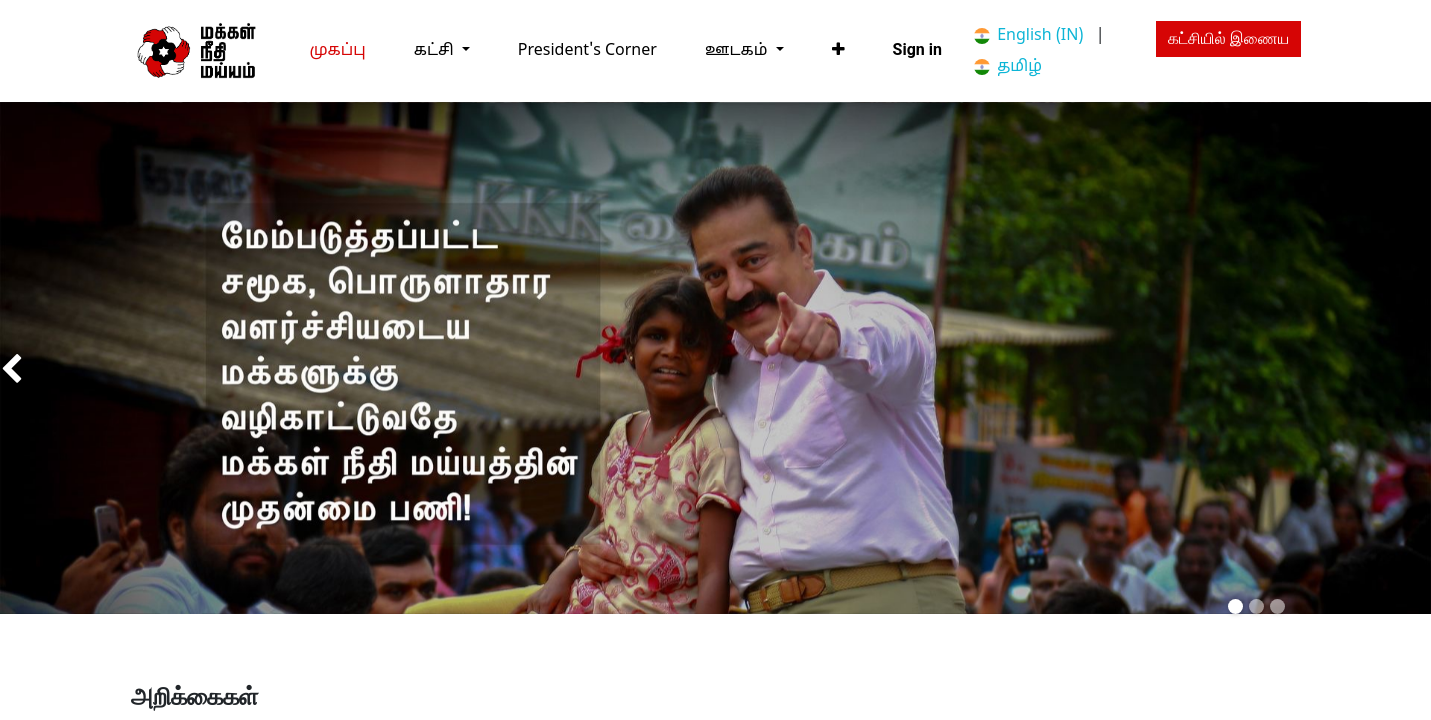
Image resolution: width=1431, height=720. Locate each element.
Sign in (917, 49)
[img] (57, 370)
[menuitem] (338, 50)
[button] (838, 50)
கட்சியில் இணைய (1228, 38)
